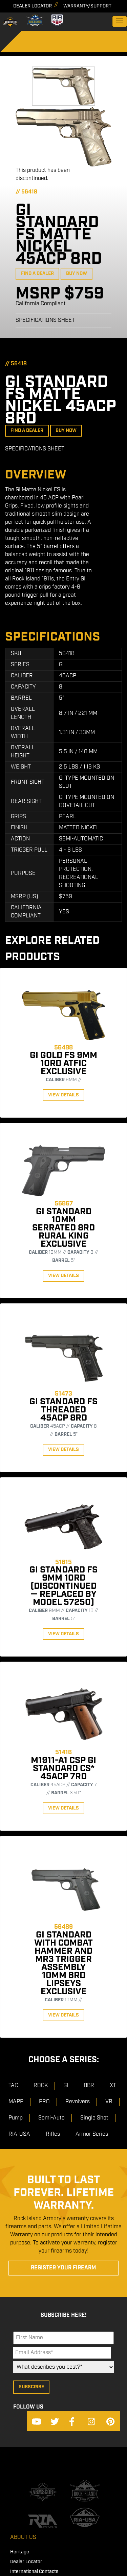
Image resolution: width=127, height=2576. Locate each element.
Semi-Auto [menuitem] (51, 2118)
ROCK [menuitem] (41, 2085)
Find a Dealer (37, 273)
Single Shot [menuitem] (94, 2118)
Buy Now (76, 273)
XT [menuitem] (113, 2085)
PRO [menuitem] (44, 2101)
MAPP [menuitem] (15, 2101)
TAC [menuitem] (13, 2085)
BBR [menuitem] (89, 2085)
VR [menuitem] (108, 2101)
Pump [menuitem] (15, 2118)
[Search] (23, 44)
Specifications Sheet (45, 320)
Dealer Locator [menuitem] (26, 2562)
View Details (63, 1095)
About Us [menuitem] (23, 2537)
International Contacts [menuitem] (34, 2572)
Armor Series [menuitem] (92, 2134)
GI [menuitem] (65, 2085)
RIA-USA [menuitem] (19, 2134)
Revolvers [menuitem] (77, 2101)
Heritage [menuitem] (19, 2552)
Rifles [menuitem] (53, 2134)
